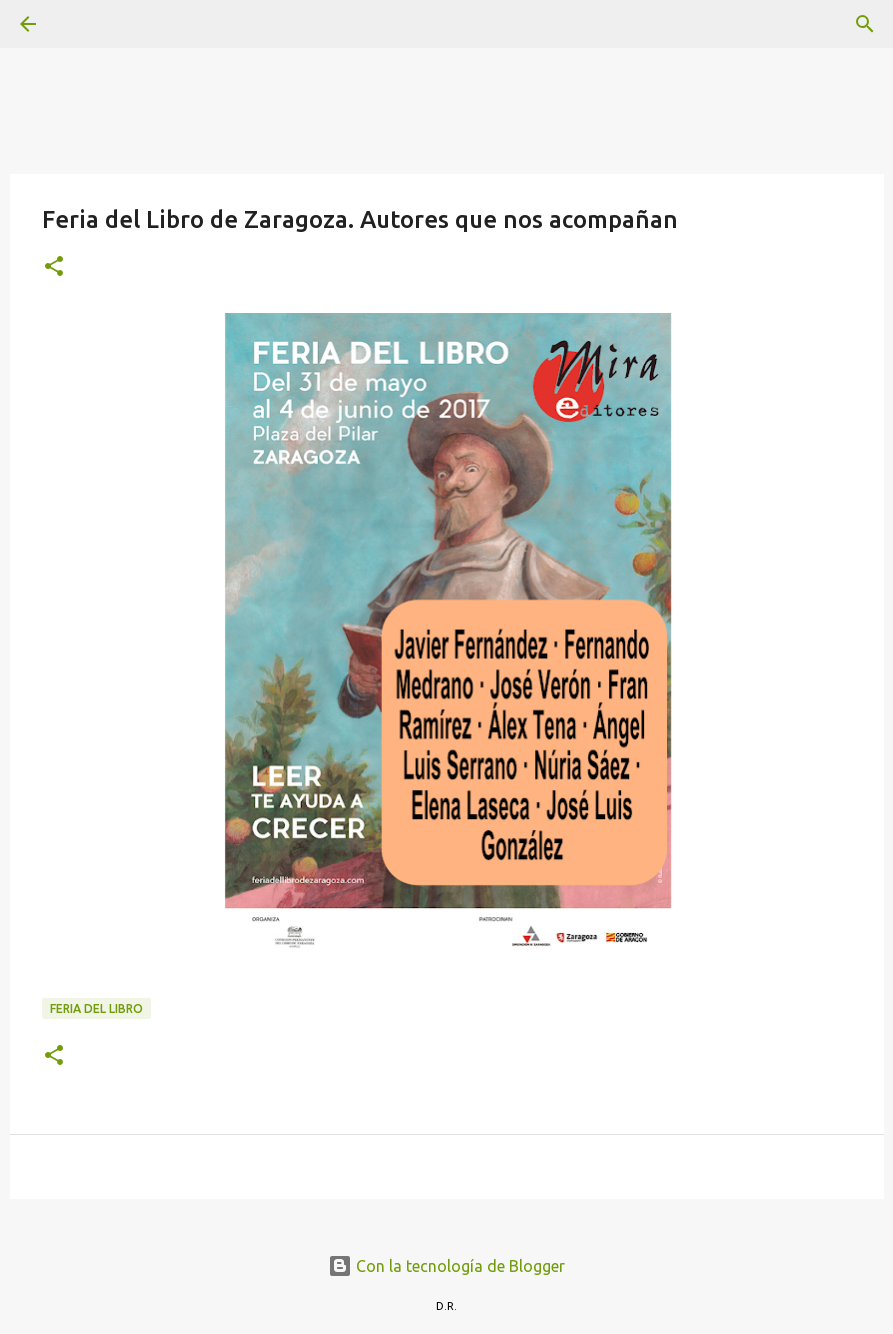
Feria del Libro (96, 1008)
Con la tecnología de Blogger (446, 1266)
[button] (54, 267)
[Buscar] (84, 24)
